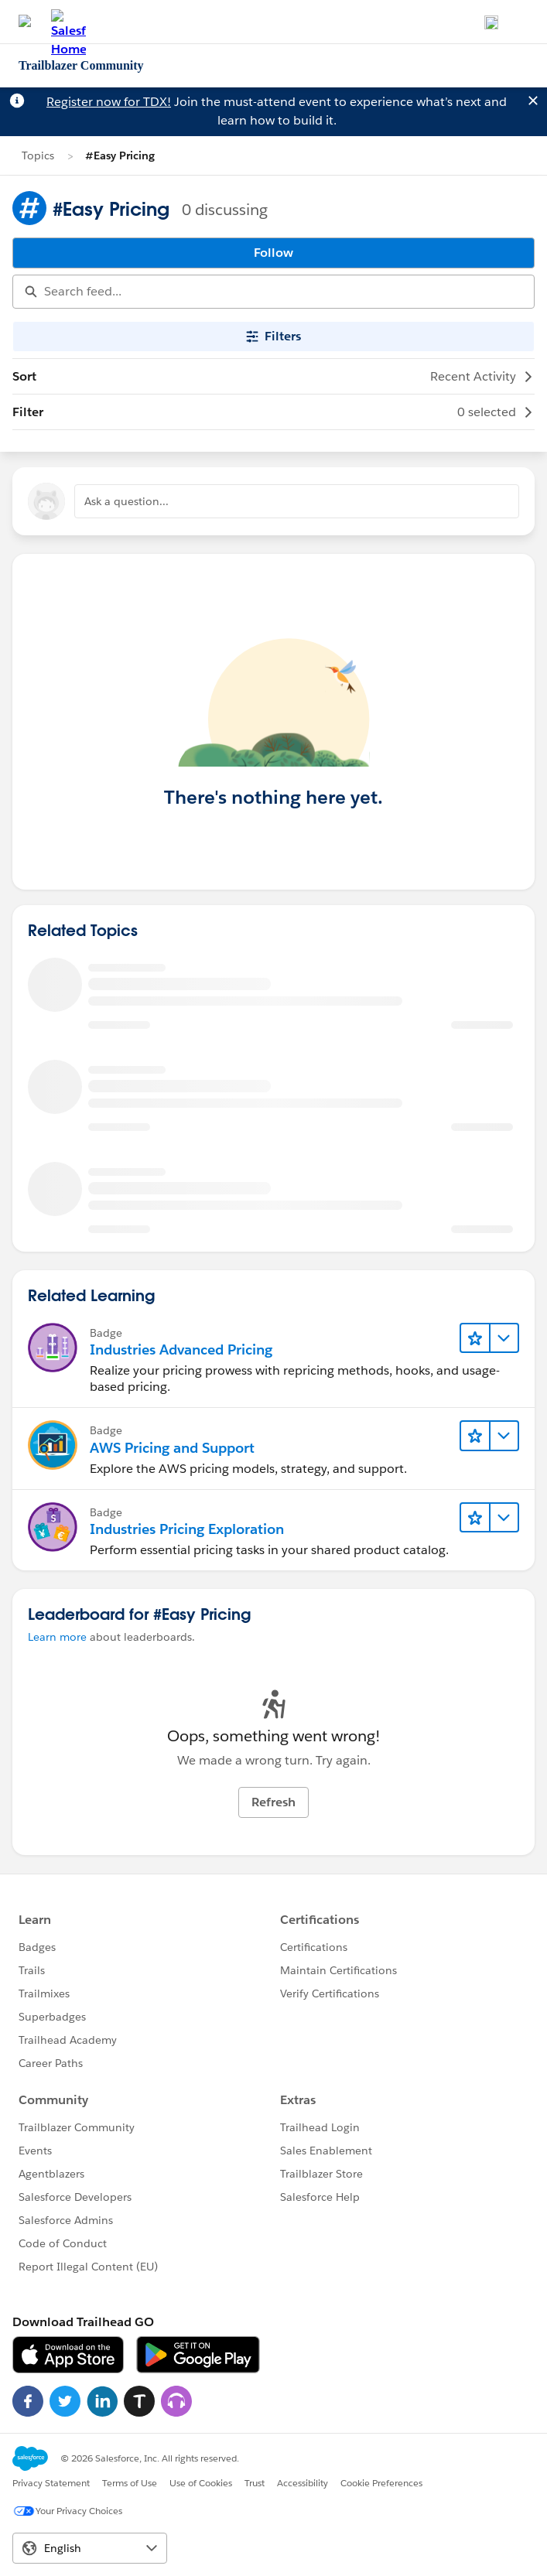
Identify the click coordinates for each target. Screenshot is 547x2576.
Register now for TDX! (108, 102)
